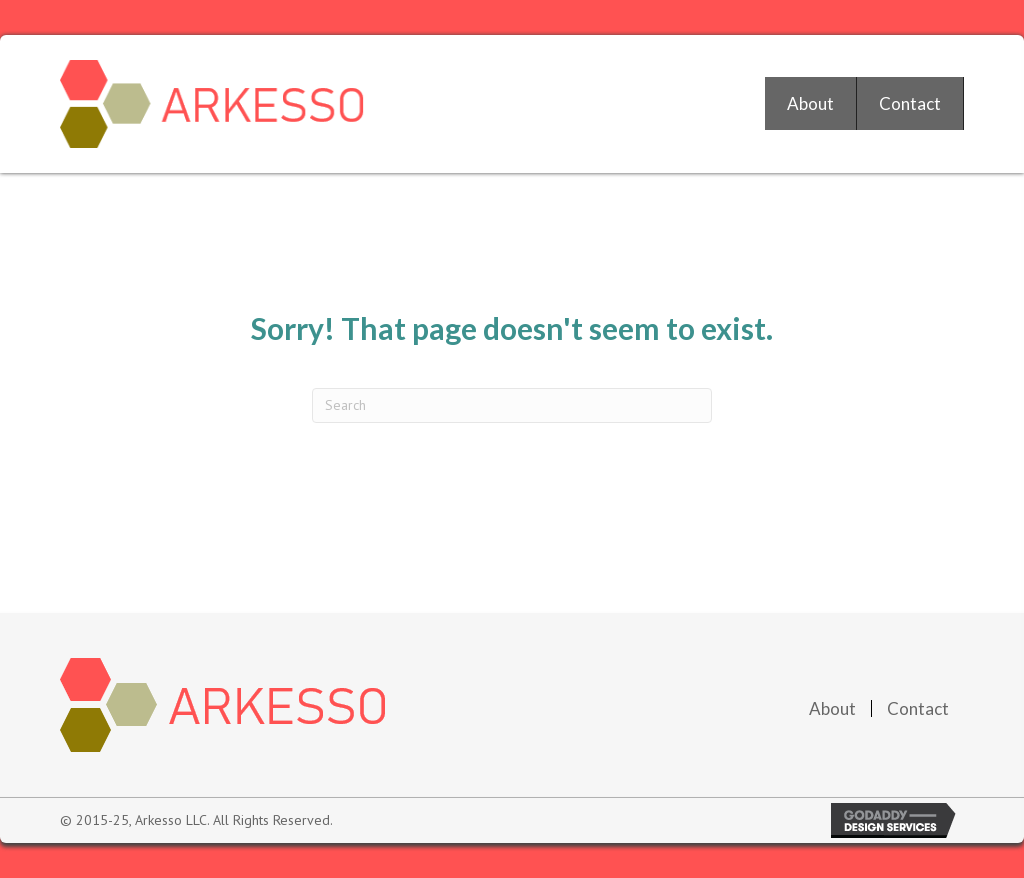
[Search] (512, 405)
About (832, 708)
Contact (918, 708)
